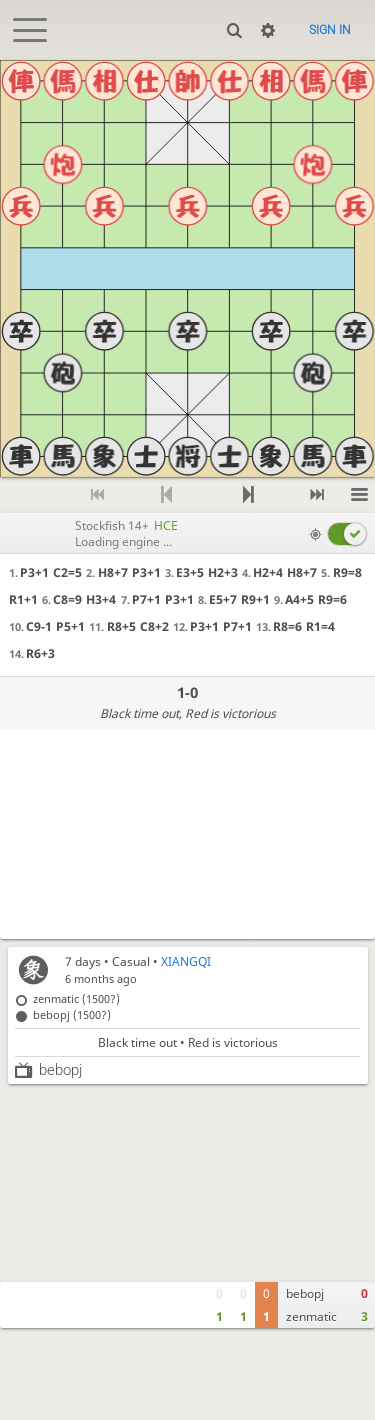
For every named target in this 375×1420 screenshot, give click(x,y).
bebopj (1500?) (72, 1014)
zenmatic (311, 1316)
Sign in (330, 30)
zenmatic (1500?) (76, 998)
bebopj (305, 1293)
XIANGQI (186, 961)
